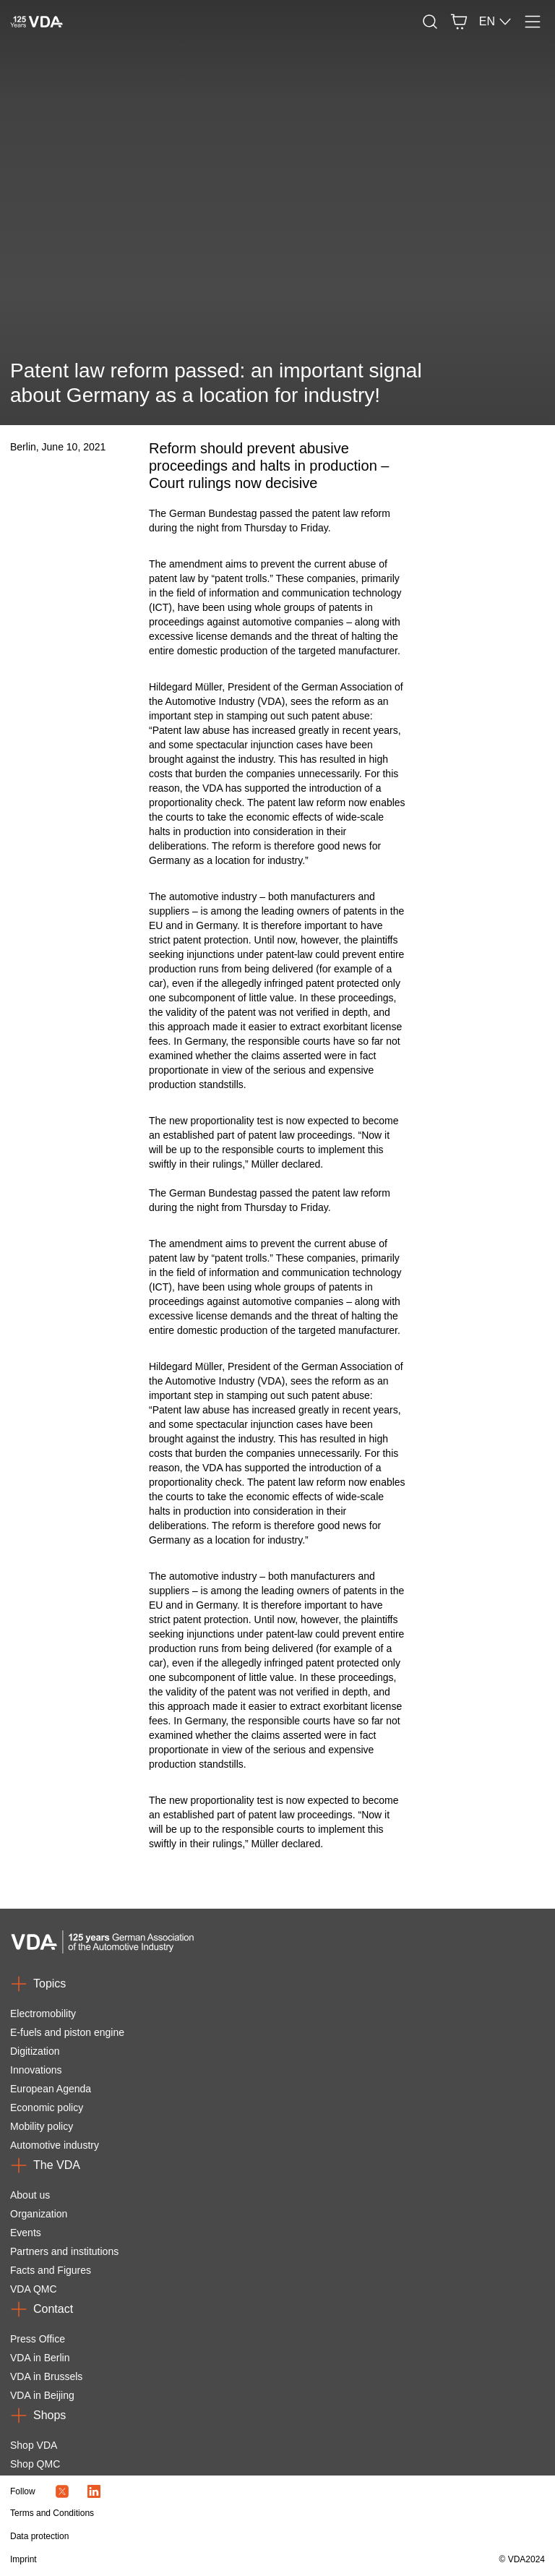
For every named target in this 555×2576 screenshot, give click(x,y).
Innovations (36, 2070)
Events (25, 2232)
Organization (38, 2214)
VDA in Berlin (39, 2357)
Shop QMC (35, 2464)
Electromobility (43, 2013)
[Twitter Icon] (62, 2491)
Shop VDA (33, 2445)
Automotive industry (54, 2145)
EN (495, 21)
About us (30, 2195)
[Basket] (458, 21)
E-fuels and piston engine (67, 2032)
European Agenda (50, 2088)
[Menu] (532, 21)
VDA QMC (33, 2289)
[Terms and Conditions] (197, 2513)
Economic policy (46, 2107)
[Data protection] (197, 2536)
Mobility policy (41, 2126)
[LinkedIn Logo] (93, 2491)
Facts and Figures (50, 2270)
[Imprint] (197, 2559)
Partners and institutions (64, 2251)
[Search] (430, 21)
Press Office (37, 2339)
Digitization (34, 2051)
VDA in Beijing (42, 2395)
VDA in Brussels (46, 2376)
